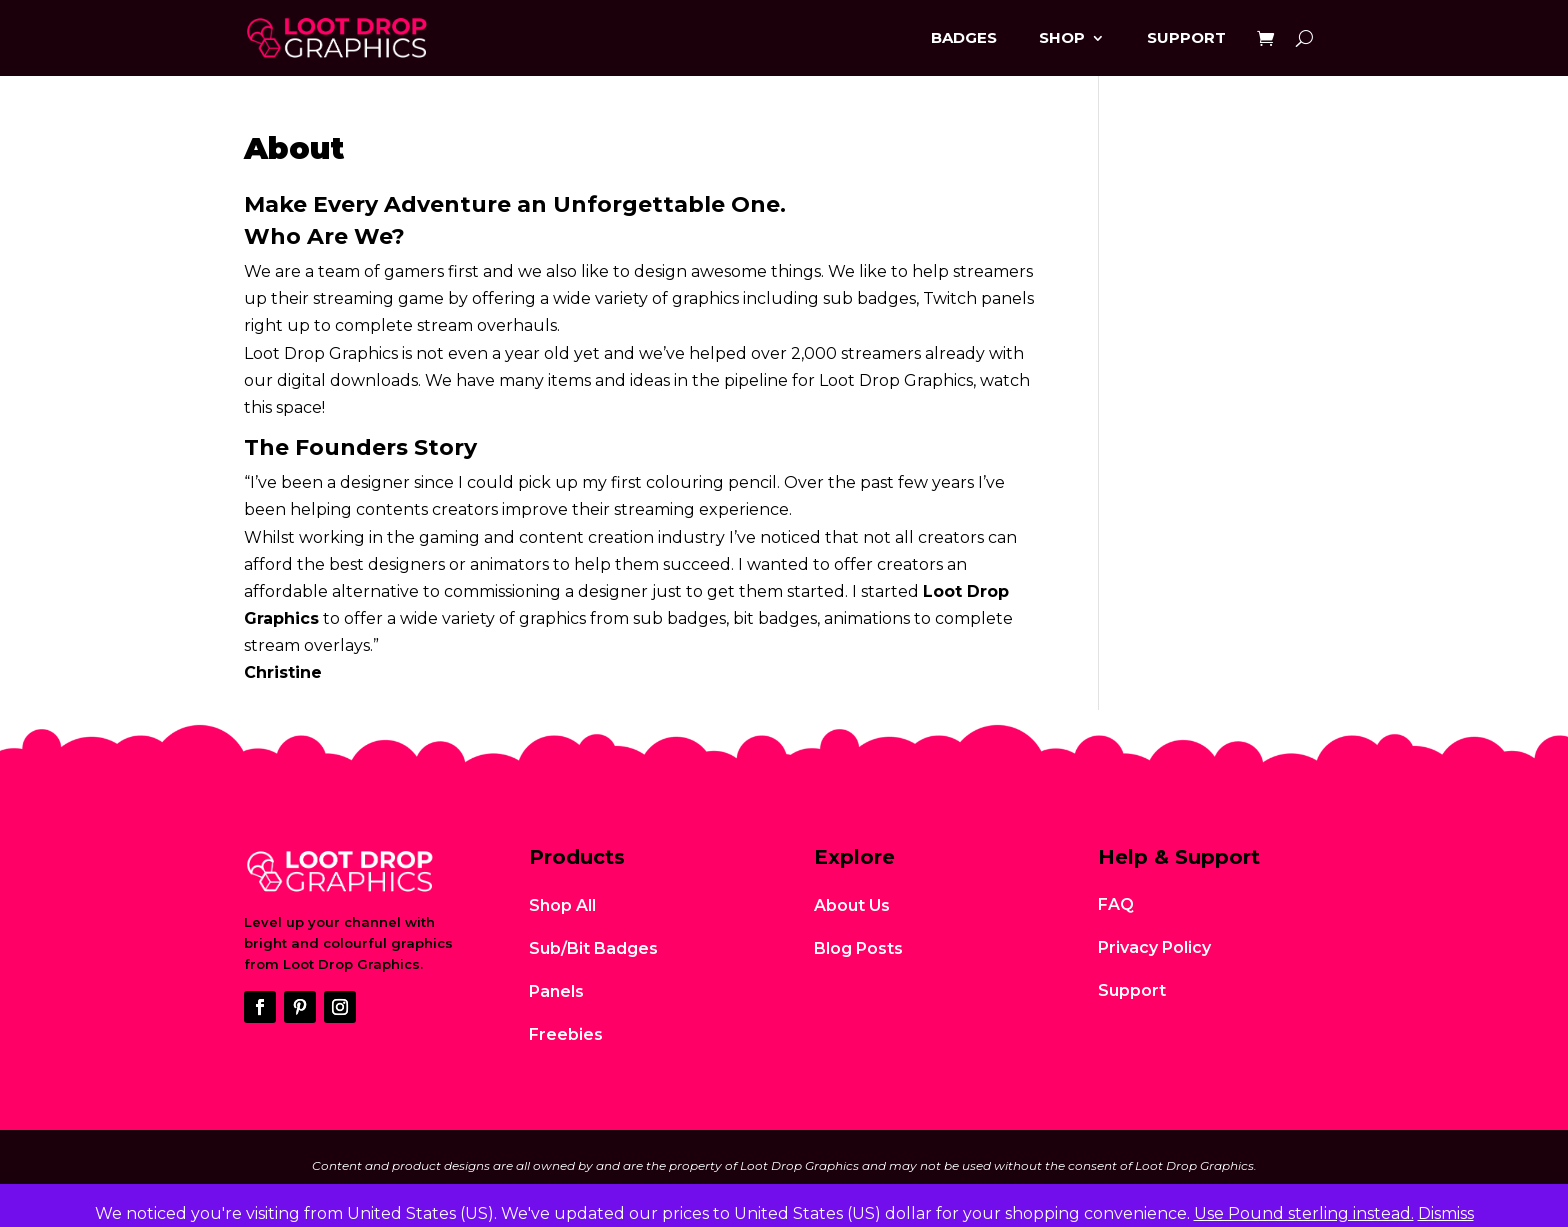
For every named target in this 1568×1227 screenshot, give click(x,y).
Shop (1062, 37)
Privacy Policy (1154, 947)
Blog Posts (858, 948)
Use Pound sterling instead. (1304, 1213)
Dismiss (1446, 1213)
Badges (964, 37)
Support (1186, 37)
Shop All (562, 905)
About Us (852, 905)
